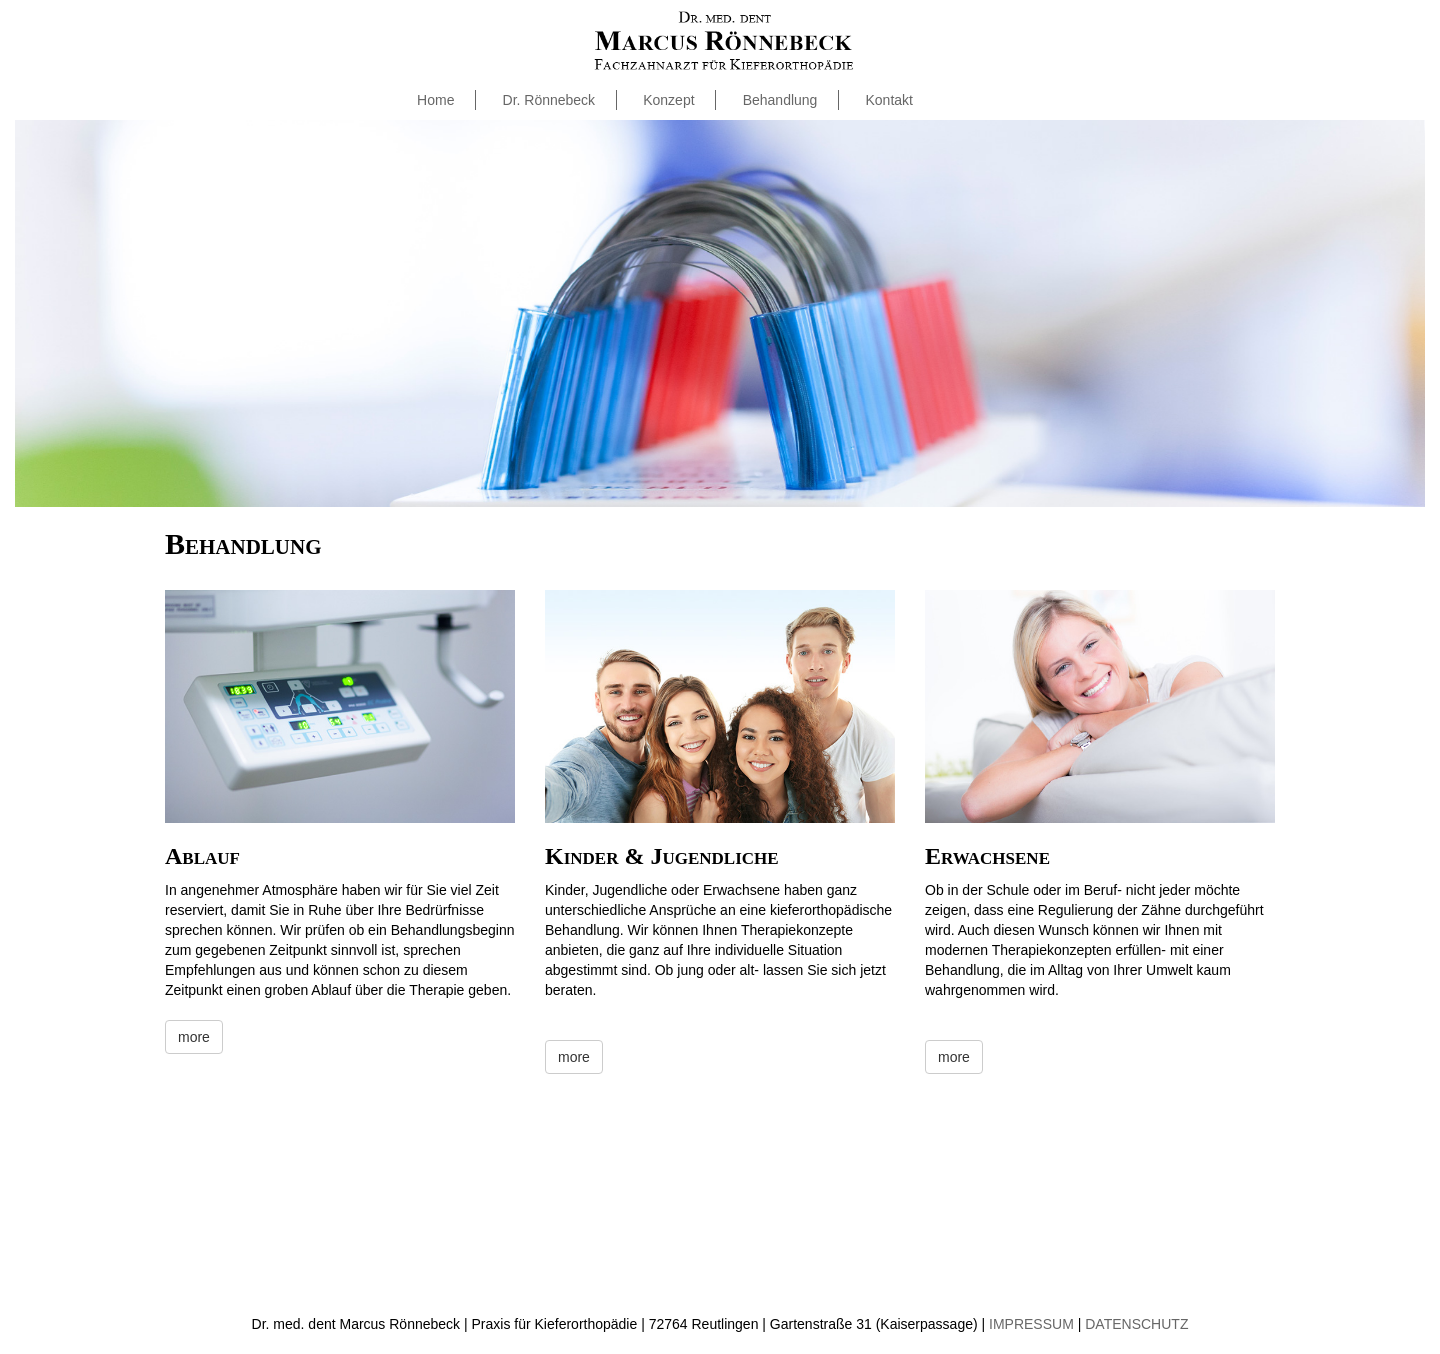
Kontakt (888, 100)
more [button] (194, 1037)
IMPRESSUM (1031, 1324)
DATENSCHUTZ (1136, 1324)
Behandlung (780, 100)
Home (435, 100)
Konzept (668, 100)
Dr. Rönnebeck (549, 100)
